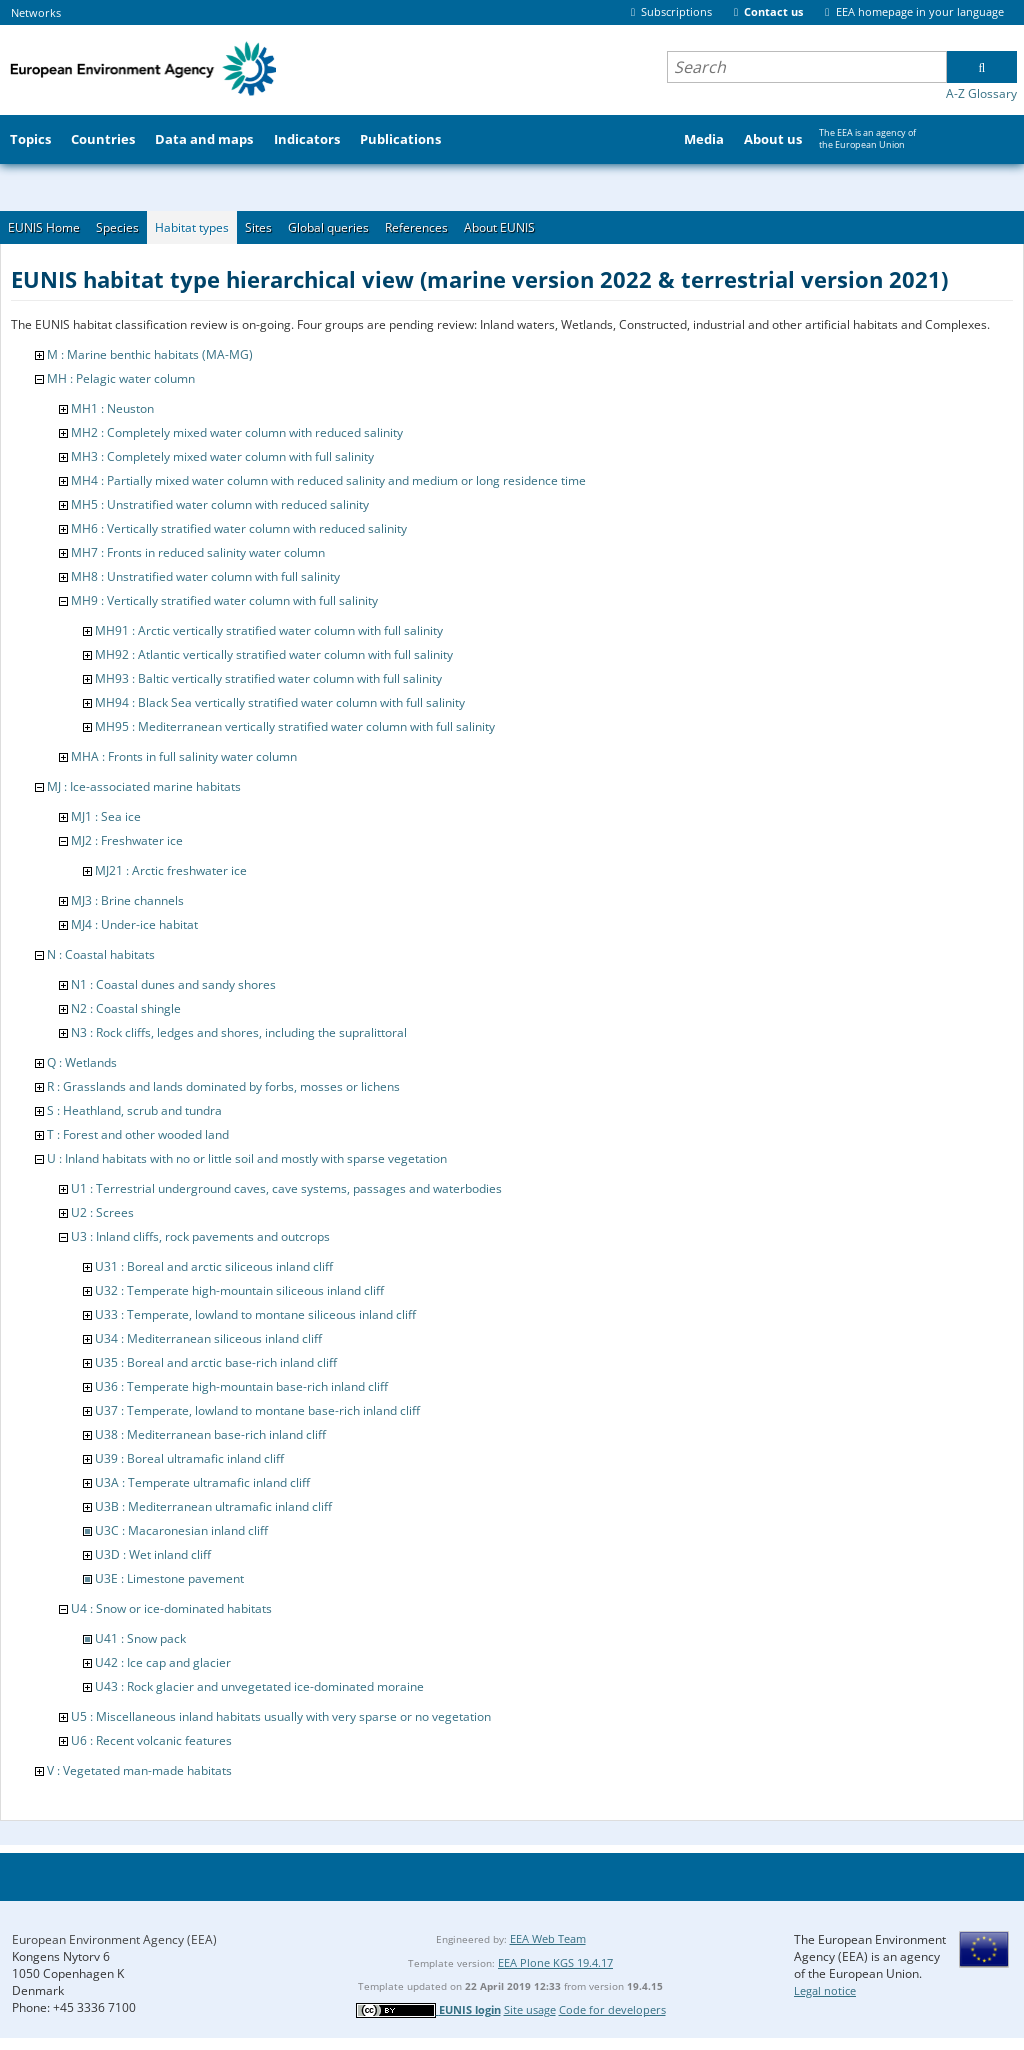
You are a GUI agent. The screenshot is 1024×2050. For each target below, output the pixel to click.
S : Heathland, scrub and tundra (134, 1110)
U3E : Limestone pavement (169, 1578)
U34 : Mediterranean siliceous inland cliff (208, 1338)
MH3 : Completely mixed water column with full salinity (222, 456)
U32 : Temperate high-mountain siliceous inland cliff (239, 1290)
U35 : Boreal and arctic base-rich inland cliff (216, 1362)
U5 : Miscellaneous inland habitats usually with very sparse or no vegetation (281, 1716)
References (416, 227)
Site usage (530, 2009)
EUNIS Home (44, 227)
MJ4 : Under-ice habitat (134, 924)
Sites (258, 227)
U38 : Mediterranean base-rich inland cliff (210, 1434)
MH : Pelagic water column (121, 378)
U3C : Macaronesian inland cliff (181, 1530)
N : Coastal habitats (101, 954)
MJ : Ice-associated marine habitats (144, 786)
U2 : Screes (102, 1212)
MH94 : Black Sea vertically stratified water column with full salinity (280, 702)
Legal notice (825, 1990)
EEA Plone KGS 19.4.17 (555, 1962)
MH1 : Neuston (112, 408)
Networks (36, 12)
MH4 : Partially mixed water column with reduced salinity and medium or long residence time (328, 480)
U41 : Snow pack (140, 1638)
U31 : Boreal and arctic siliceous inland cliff (214, 1266)
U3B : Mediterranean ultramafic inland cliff (213, 1506)
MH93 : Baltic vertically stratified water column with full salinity (268, 678)
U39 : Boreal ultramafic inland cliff (189, 1458)
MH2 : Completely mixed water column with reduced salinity (237, 432)
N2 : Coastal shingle (126, 1008)
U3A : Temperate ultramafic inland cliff (202, 1482)
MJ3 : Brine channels (127, 900)
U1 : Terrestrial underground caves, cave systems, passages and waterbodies (286, 1188)
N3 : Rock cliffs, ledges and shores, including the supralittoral (239, 1032)
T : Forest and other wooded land (138, 1134)
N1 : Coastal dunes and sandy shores (173, 984)
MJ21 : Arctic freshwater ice (171, 870)
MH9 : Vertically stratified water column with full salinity (224, 600)
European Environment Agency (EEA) (114, 1939)
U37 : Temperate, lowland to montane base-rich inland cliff (257, 1410)
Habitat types (192, 227)
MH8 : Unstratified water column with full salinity (205, 576)
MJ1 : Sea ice (106, 816)
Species (117, 227)
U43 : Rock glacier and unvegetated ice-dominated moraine (259, 1686)
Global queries (328, 227)
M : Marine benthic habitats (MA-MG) (150, 354)
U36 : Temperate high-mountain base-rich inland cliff (241, 1386)
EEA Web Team (548, 1938)
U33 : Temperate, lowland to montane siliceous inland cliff (255, 1314)
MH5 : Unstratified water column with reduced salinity (220, 504)
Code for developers (612, 2009)
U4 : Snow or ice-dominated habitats (171, 1608)
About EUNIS (499, 227)
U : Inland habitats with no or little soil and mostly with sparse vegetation (247, 1158)
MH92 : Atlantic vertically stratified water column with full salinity (274, 654)
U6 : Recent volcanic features (151, 1740)
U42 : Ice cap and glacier (163, 1662)
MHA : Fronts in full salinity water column (184, 756)
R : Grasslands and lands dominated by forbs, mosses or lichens (223, 1086)
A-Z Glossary (981, 93)
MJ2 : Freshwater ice (127, 840)
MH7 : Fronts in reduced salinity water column (198, 552)
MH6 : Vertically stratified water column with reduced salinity (239, 528)
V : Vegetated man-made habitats (139, 1770)
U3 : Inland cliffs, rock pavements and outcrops (200, 1236)
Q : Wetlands (82, 1062)
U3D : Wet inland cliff (153, 1554)
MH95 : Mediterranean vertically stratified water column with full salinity (295, 726)
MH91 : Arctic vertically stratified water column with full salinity (269, 630)
